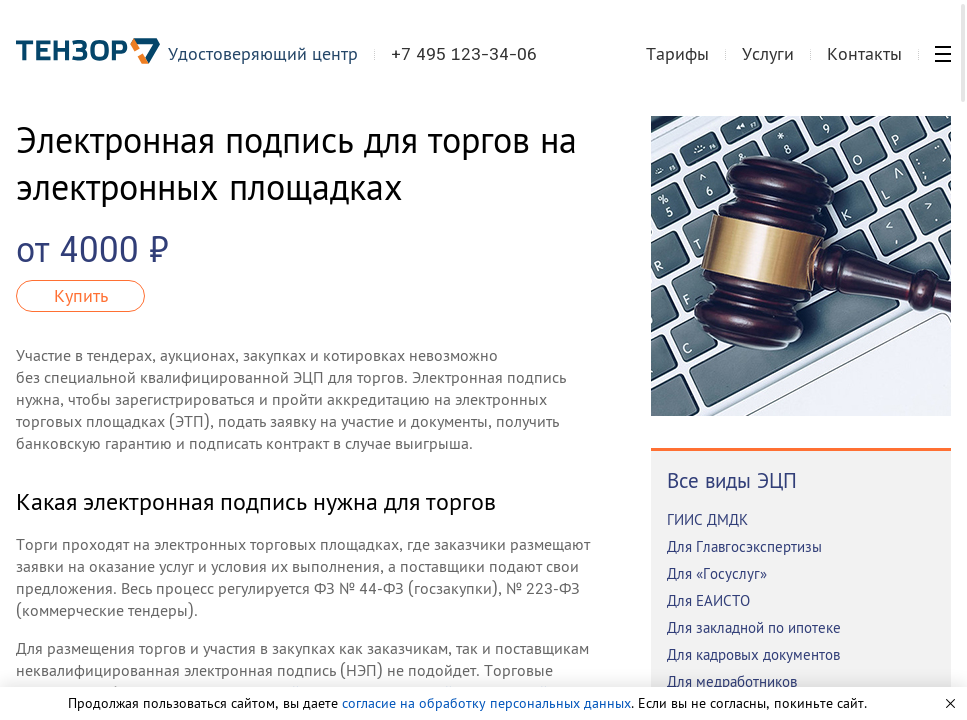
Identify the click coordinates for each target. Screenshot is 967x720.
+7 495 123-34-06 (464, 54)
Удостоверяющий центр (263, 54)
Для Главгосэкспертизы (744, 546)
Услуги (768, 53)
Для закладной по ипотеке (754, 627)
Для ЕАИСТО (708, 600)
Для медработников (732, 681)
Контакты (864, 53)
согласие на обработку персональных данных (486, 703)
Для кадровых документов (753, 654)
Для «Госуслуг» (717, 573)
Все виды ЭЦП (732, 480)
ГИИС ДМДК (707, 519)
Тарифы (677, 53)
